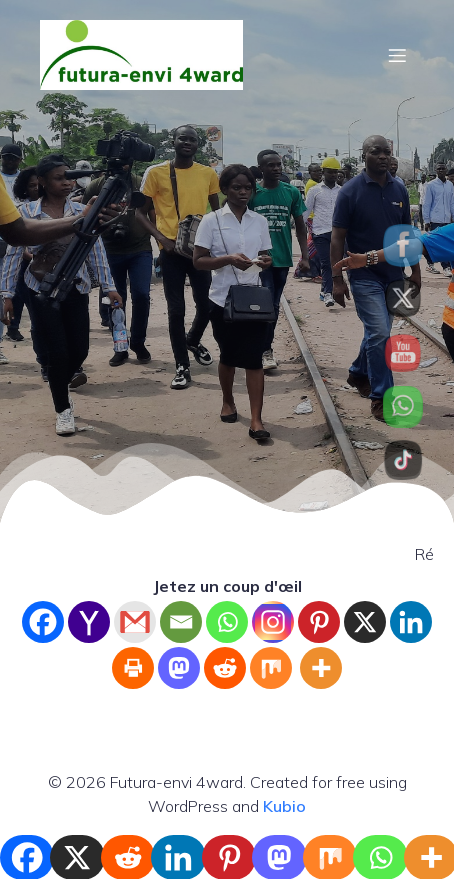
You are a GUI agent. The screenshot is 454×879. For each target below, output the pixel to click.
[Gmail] (135, 622)
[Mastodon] (179, 668)
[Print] (133, 668)
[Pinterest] (319, 622)
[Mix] (271, 668)
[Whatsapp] (227, 622)
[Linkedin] (411, 622)
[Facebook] (43, 622)
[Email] (181, 622)
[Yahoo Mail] (89, 622)
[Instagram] (273, 622)
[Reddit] (225, 668)
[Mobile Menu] (397, 55)
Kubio (284, 806)
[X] (365, 622)
